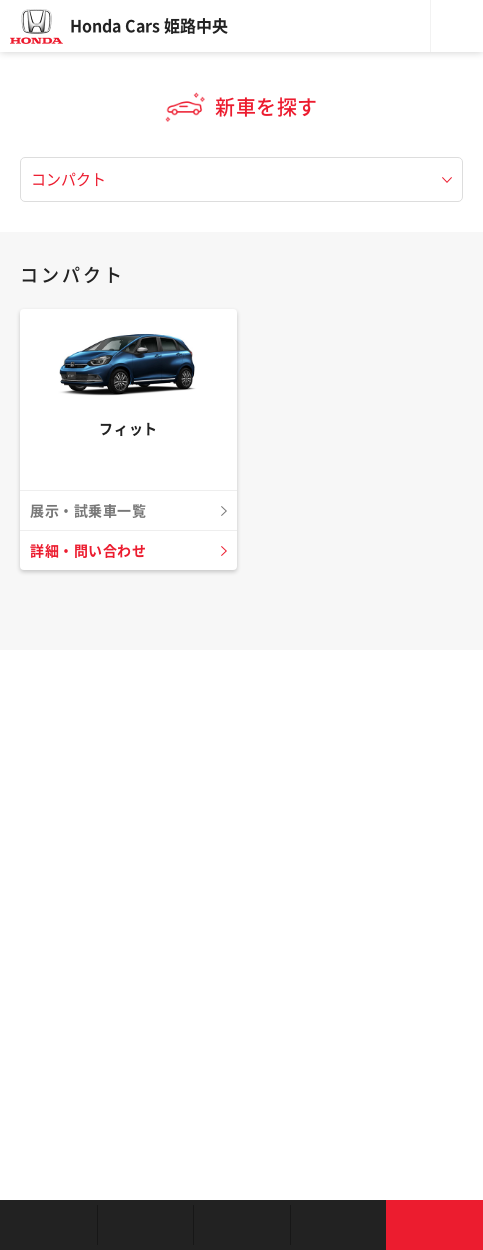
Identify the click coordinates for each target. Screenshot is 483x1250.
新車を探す (145, 1225)
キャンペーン (338, 1225)
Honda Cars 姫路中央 (149, 26)
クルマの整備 (241, 1225)
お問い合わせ (434, 1225)
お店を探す (48, 1225)
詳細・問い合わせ (88, 551)
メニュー (457, 26)
